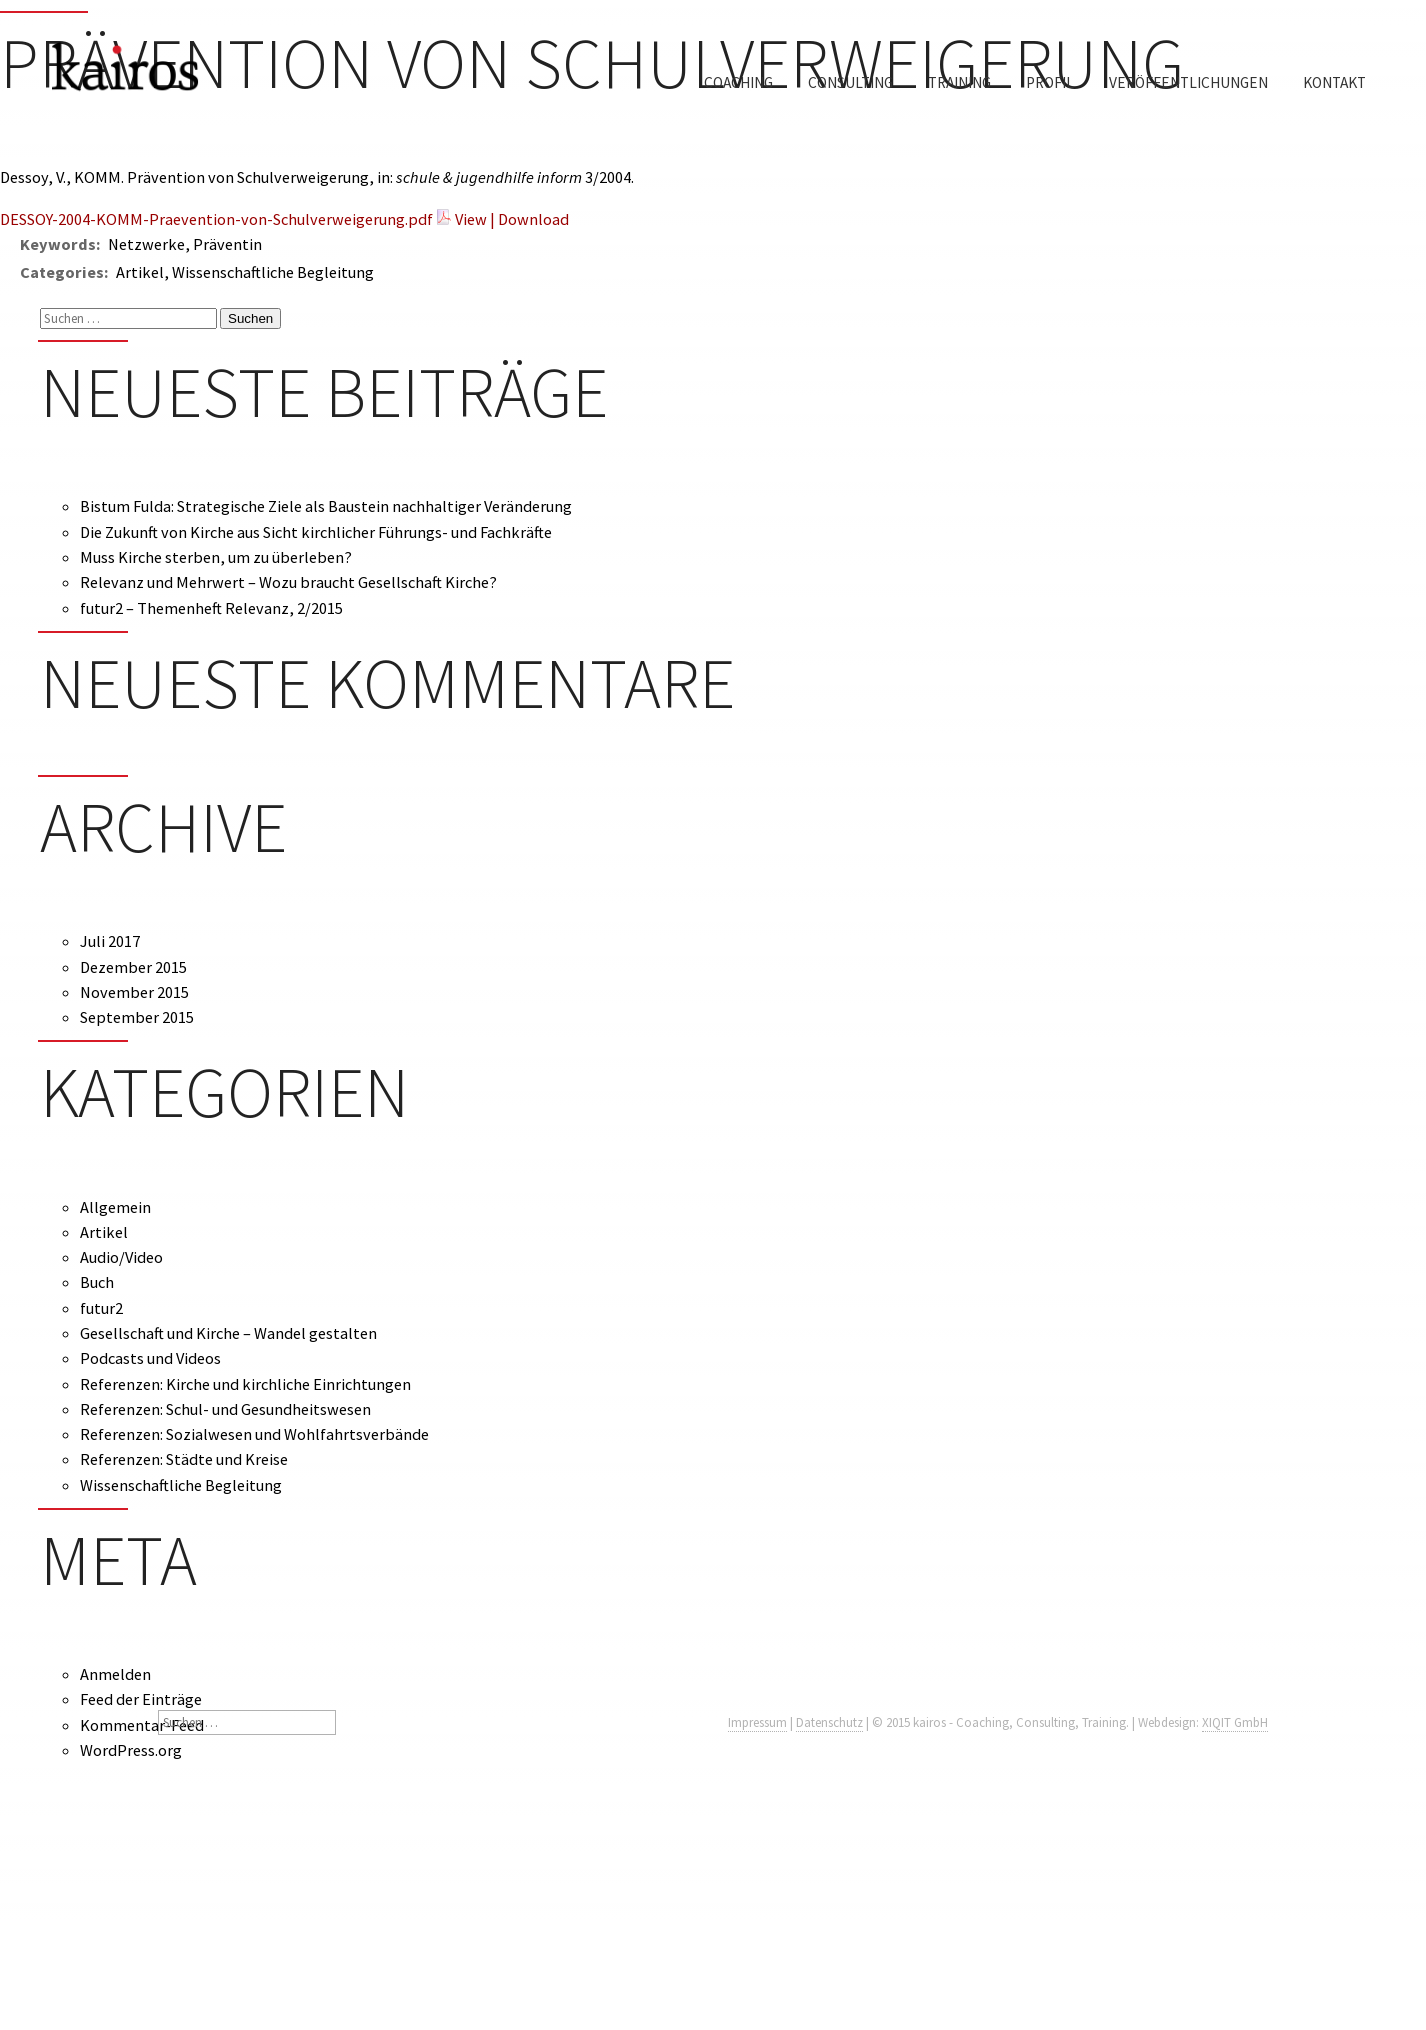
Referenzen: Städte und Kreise (184, 1459)
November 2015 (134, 992)
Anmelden (115, 1674)
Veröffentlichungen (1188, 82)
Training (959, 82)
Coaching (738, 82)
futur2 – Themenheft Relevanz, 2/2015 (211, 608)
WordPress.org (131, 1750)
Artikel (104, 1232)
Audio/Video (121, 1257)
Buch (97, 1282)
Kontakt (1334, 82)
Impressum (757, 1722)
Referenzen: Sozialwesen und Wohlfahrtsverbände (254, 1434)
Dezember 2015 (133, 967)
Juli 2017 (110, 941)
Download (533, 219)
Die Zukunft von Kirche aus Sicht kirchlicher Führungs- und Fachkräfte (316, 532)
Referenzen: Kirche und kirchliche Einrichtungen (245, 1384)
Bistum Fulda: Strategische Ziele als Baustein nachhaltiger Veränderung (326, 506)
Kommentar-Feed (142, 1725)
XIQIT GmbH (1235, 1722)
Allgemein (115, 1207)
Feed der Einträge (141, 1699)
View (471, 219)
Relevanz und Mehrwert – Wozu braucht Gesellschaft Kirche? (288, 582)
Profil (1050, 82)
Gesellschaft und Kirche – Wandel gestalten (228, 1333)
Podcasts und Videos (150, 1358)
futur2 (101, 1308)
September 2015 (137, 1017)
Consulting (850, 82)
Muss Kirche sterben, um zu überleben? (216, 557)
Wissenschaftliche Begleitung (181, 1485)
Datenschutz (829, 1722)
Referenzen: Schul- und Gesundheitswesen (225, 1409)
